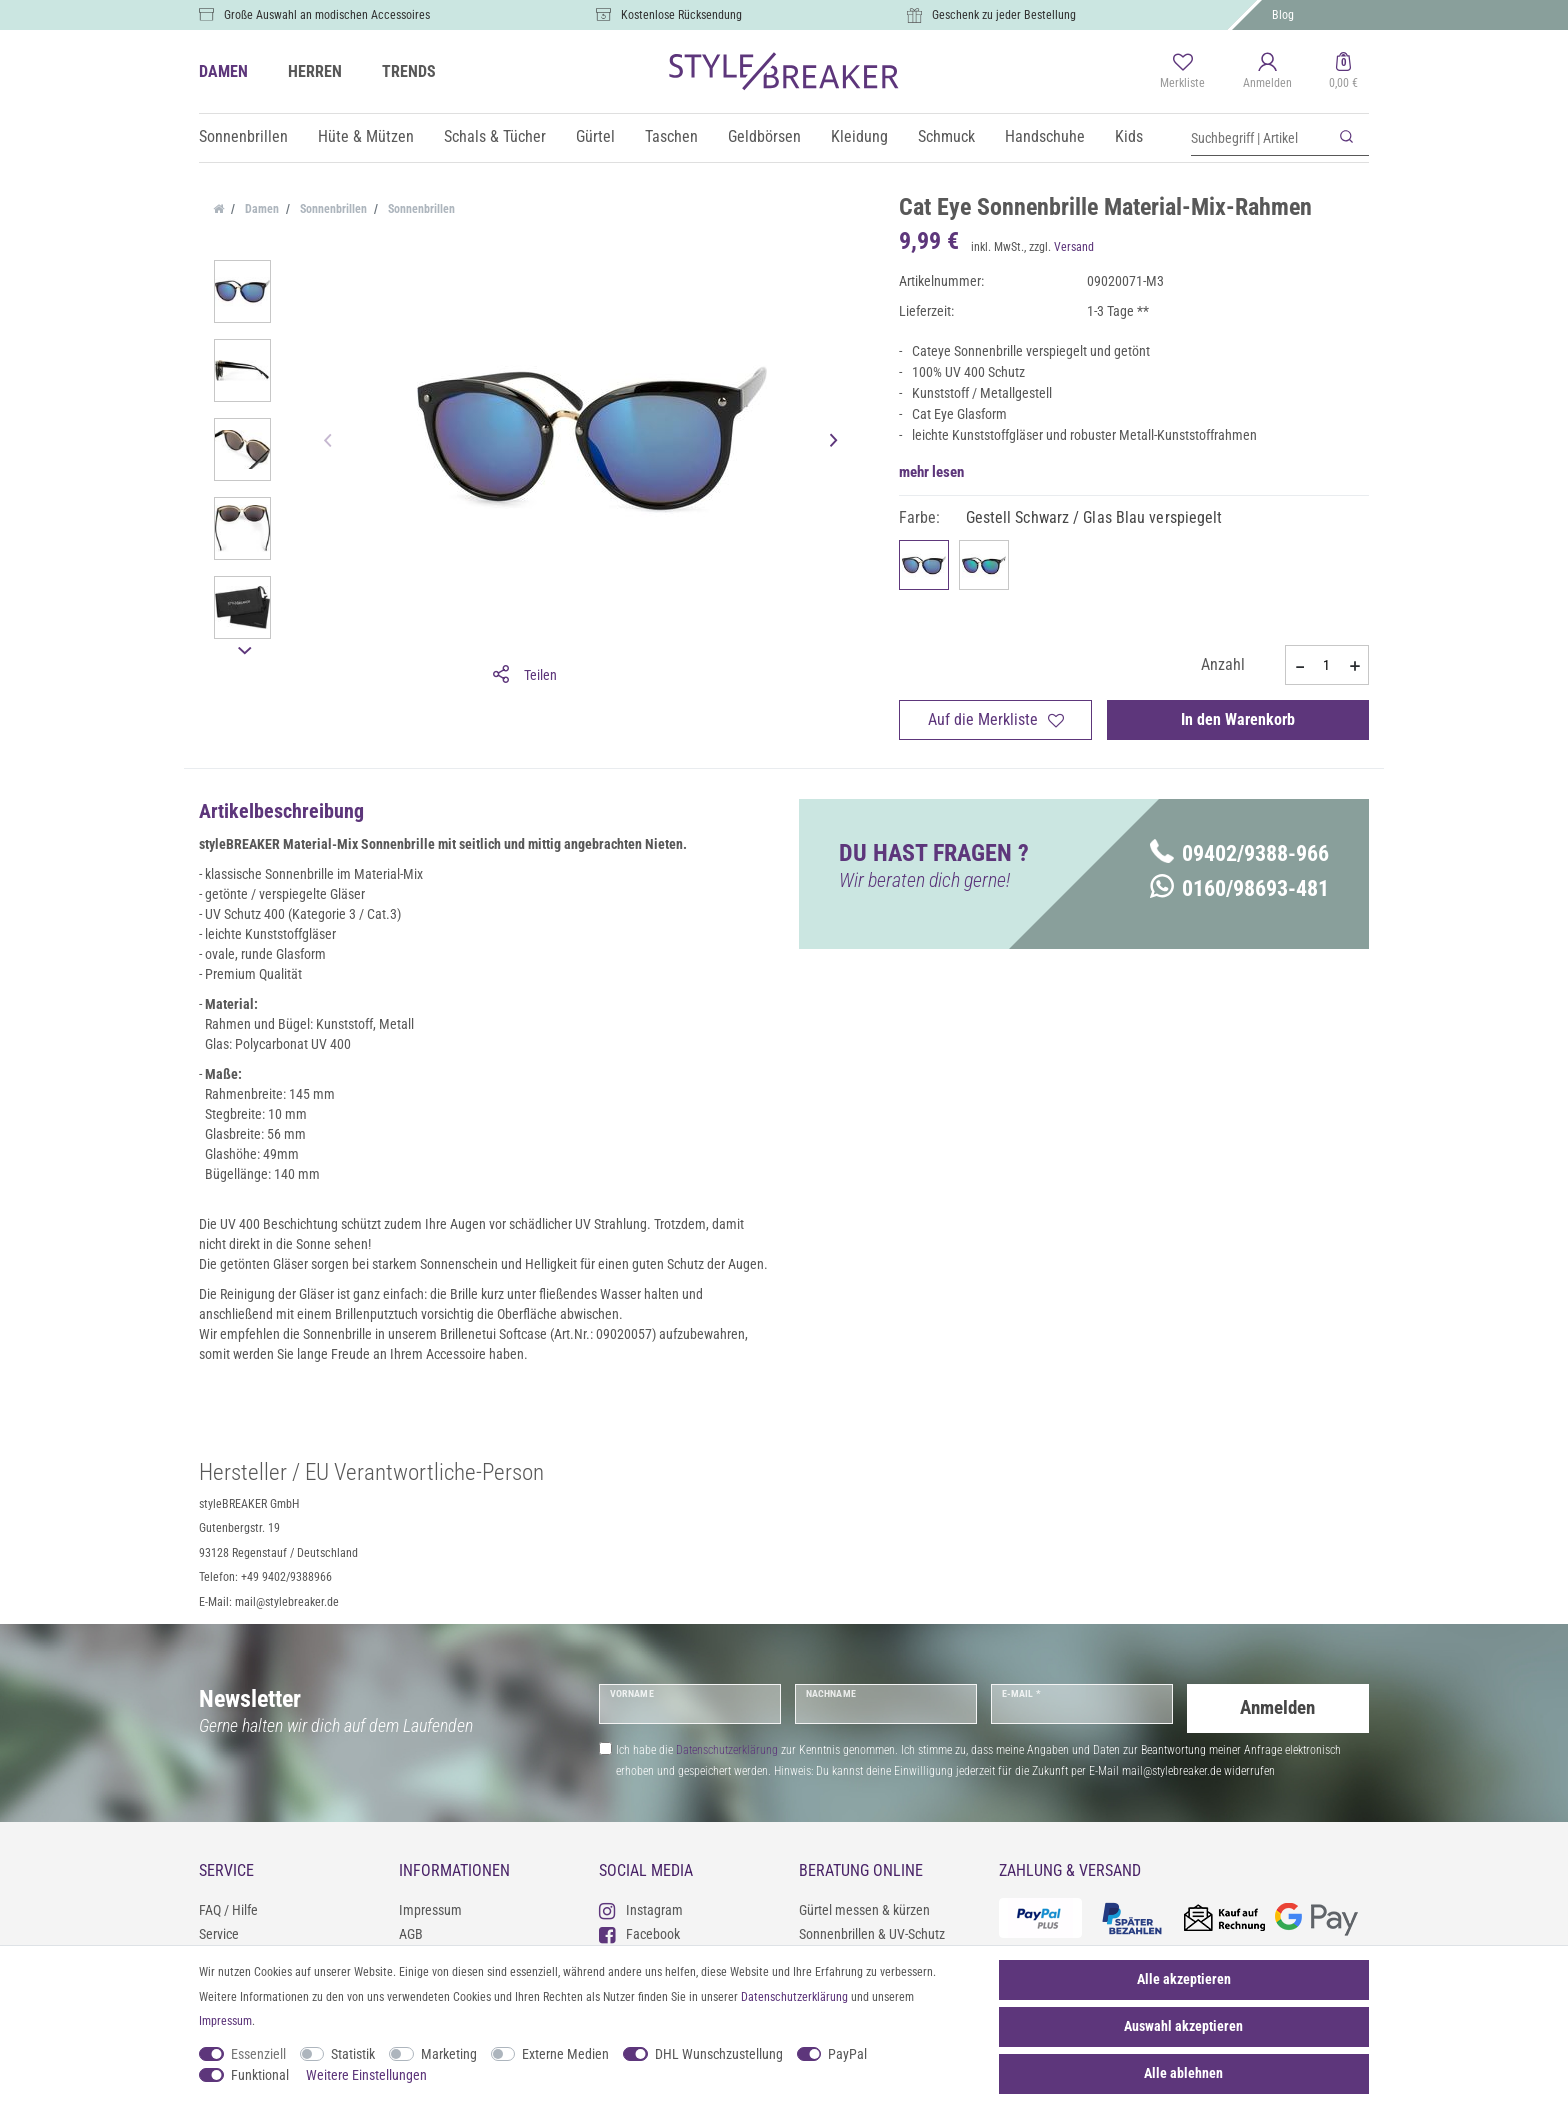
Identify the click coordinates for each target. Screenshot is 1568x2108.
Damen (260, 209)
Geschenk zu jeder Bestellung (1004, 15)
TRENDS (409, 71)
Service (219, 1934)
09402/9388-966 (1239, 853)
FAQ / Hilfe (228, 1910)
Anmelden (1278, 1703)
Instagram (641, 1909)
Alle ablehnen (1183, 2073)
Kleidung (859, 136)
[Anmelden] (1267, 72)
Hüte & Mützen (366, 136)
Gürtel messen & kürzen (864, 1910)
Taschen (671, 136)
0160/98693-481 (1239, 888)
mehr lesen (931, 472)
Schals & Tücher (495, 136)
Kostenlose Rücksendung (681, 15)
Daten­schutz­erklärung (794, 1997)
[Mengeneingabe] (1327, 665)
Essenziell (258, 2054)
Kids (1129, 136)
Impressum (430, 1910)
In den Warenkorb (1238, 719)
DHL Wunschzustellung (719, 2054)
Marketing (449, 2054)
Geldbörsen (764, 136)
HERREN (315, 71)
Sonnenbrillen (243, 136)
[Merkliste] (1182, 72)
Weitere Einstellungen (366, 2075)
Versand (1074, 247)
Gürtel (595, 136)
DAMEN (223, 71)
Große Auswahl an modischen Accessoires (327, 15)
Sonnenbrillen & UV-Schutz (872, 1934)
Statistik (353, 2054)
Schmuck (946, 136)
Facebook (639, 1933)
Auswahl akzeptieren (1183, 2026)
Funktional (260, 2075)
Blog (1283, 15)
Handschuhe (1045, 136)
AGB (411, 1934)
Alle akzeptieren (1184, 1979)
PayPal (847, 2054)
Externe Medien (565, 2054)
